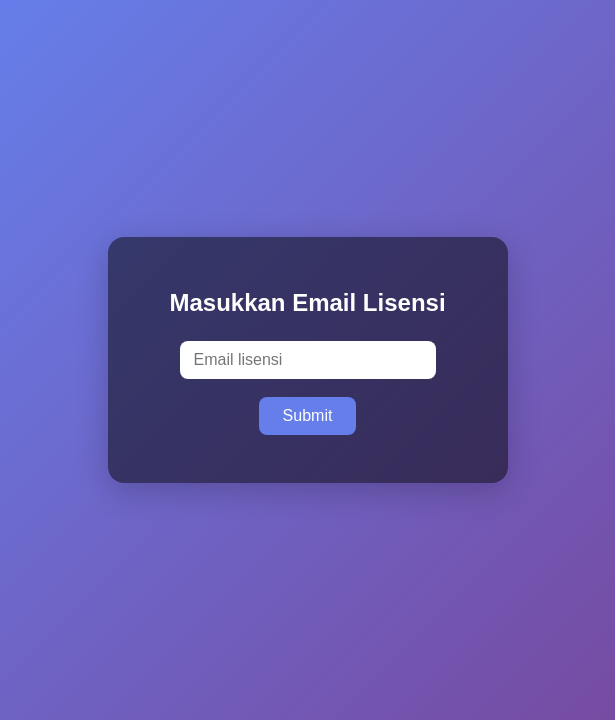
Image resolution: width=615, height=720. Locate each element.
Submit (308, 415)
